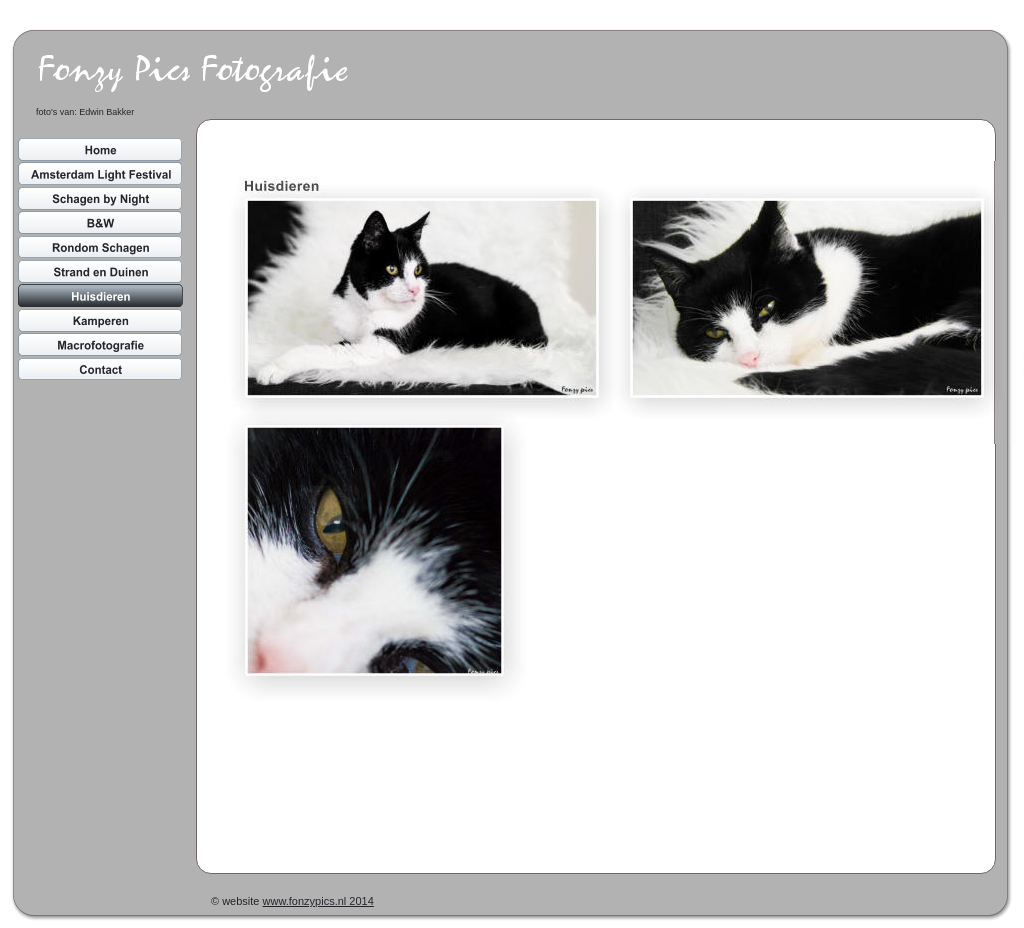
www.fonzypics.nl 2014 (318, 901)
